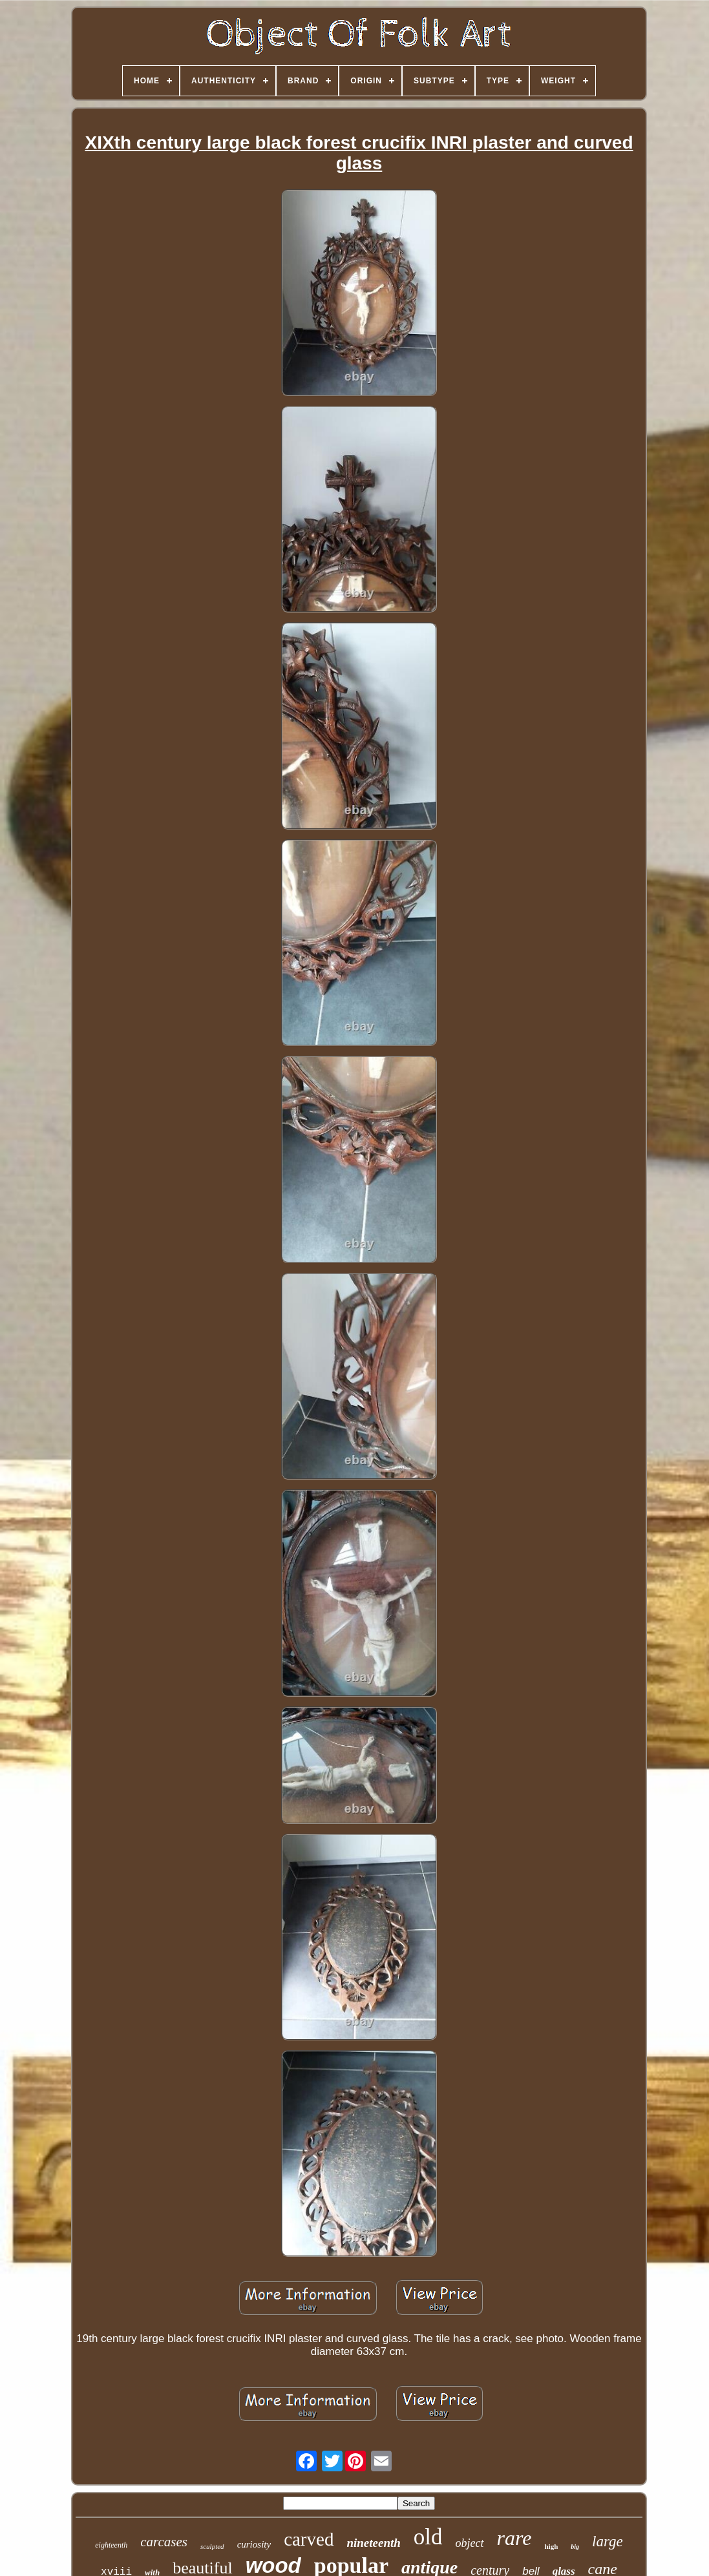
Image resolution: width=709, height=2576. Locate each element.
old (428, 2537)
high (551, 2546)
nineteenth (373, 2543)
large (607, 2541)
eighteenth (111, 2545)
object (470, 2543)
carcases (163, 2542)
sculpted (212, 2546)
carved (308, 2539)
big (575, 2546)
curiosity (254, 2544)
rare (514, 2538)
